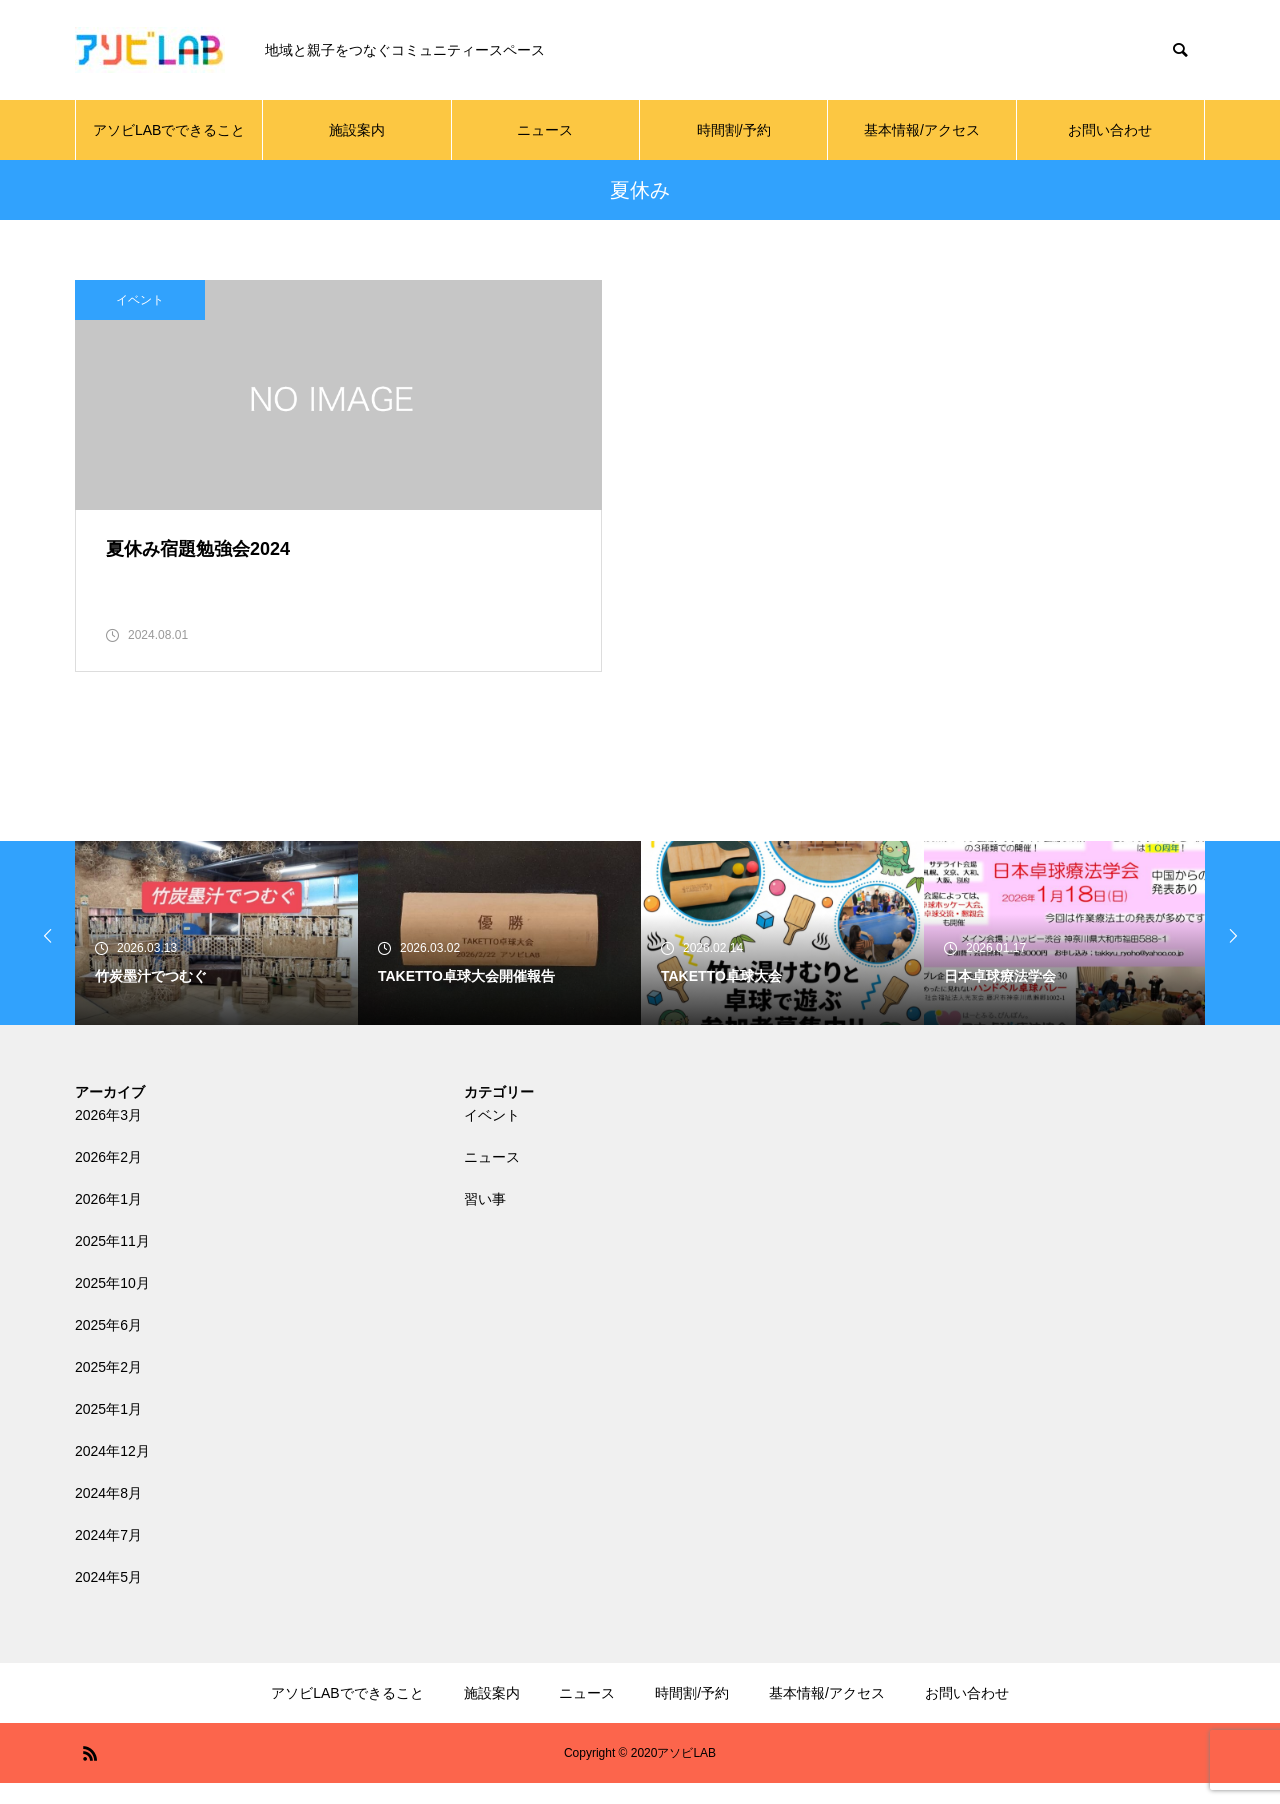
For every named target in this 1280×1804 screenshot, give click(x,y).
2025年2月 (108, 1388)
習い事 (485, 1220)
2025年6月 (108, 1346)
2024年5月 (108, 1598)
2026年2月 (108, 1178)
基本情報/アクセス (922, 130)
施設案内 (357, 130)
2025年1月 (108, 1430)
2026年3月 (108, 1136)
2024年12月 (112, 1472)
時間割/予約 (734, 130)
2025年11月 (112, 1262)
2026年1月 (108, 1220)
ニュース (545, 130)
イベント (140, 300)
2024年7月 (108, 1556)
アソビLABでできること (169, 130)
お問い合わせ (1110, 130)
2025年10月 (112, 1304)
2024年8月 (108, 1514)
